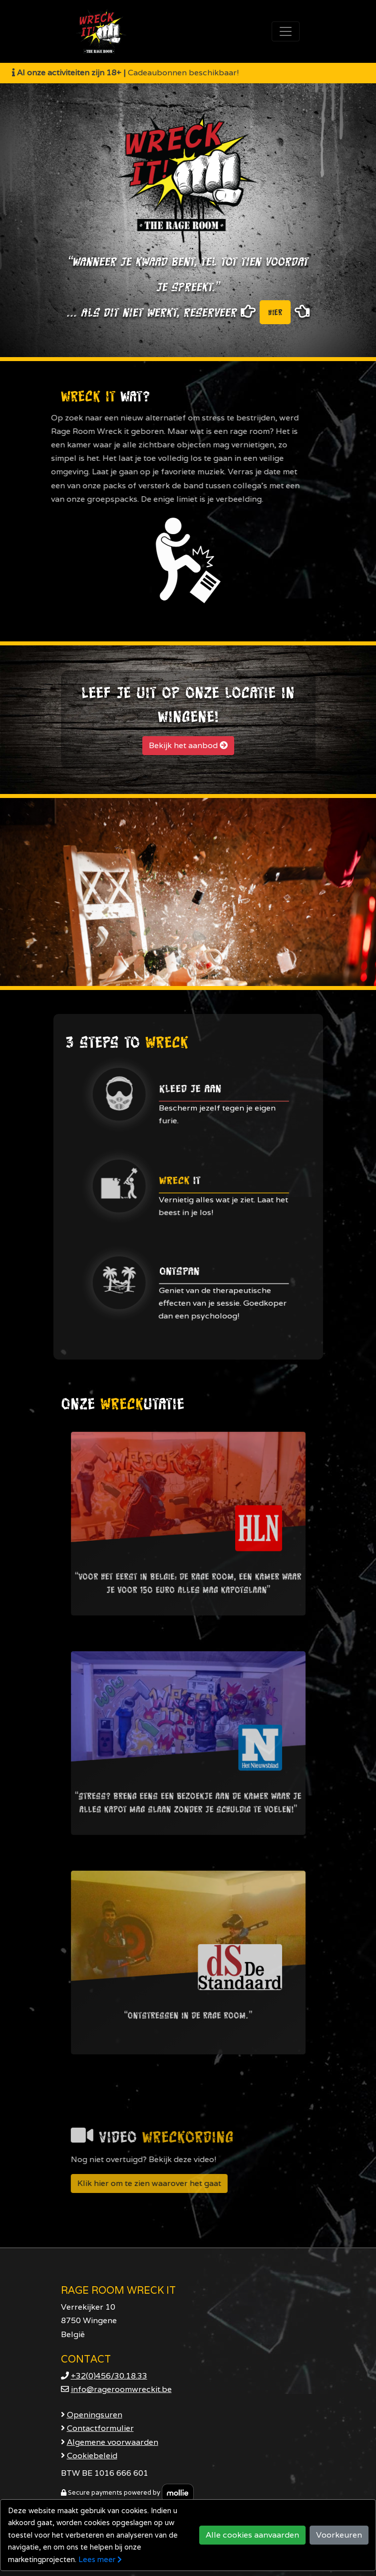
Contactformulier (100, 2428)
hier (275, 312)
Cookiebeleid (92, 2455)
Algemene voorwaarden (112, 2442)
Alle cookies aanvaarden (252, 2535)
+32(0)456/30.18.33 (109, 2376)
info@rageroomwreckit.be (121, 2389)
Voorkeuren (339, 2535)
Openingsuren (94, 2414)
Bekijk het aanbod (188, 745)
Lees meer (100, 2559)
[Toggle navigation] (286, 31)
